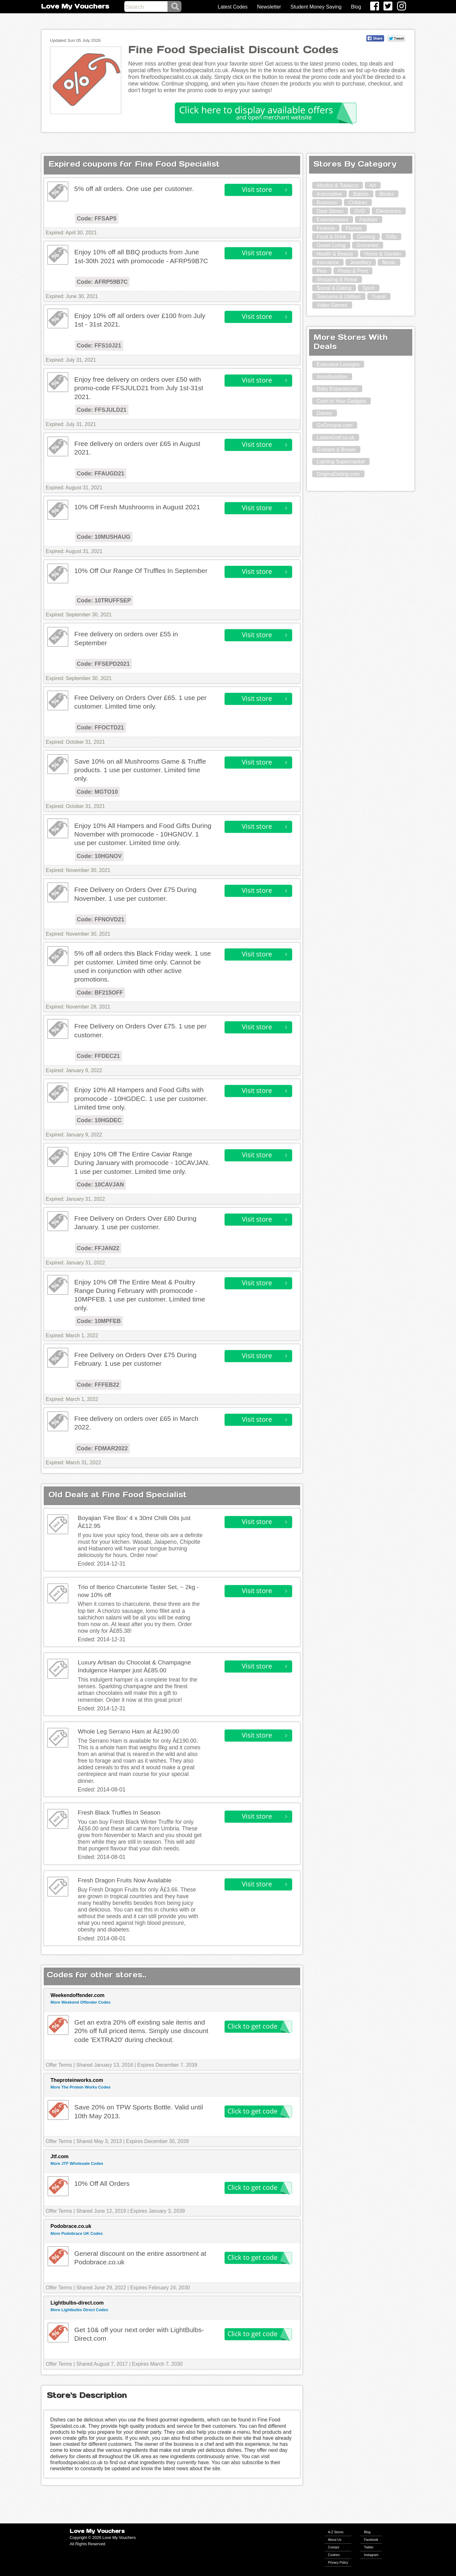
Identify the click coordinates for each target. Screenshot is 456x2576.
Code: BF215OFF (100, 992)
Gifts (391, 236)
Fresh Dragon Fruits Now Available (125, 1880)
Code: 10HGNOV (99, 856)
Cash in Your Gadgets (341, 401)
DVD (359, 211)
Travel (379, 296)
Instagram (371, 2555)
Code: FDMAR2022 (102, 1448)
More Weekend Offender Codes (81, 2002)
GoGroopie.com (334, 425)
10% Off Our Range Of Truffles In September (140, 570)
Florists (354, 228)
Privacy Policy (338, 2562)
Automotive (329, 194)
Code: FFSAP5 (97, 218)
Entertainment (332, 219)
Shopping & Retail (337, 279)
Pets (322, 271)
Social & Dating (334, 288)
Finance (326, 228)
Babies (361, 194)
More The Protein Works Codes (81, 2087)
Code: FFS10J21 (99, 345)
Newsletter (269, 7)
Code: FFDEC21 (98, 1056)
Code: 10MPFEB (99, 1321)
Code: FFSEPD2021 (103, 664)
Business (327, 202)
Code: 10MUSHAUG (103, 537)
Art (372, 185)
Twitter (368, 2547)
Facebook (371, 2539)
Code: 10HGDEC (99, 1120)
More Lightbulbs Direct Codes (79, 2309)
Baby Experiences (337, 388)
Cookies (334, 2555)
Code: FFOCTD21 (100, 727)
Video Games (332, 305)
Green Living (331, 245)
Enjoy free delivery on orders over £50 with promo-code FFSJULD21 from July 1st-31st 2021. (138, 388)
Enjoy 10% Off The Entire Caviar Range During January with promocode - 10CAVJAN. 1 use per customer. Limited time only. (142, 1162)
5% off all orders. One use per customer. (134, 188)
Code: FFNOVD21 (100, 919)
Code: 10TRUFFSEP (104, 600)
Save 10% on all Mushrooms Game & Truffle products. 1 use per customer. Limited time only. (140, 770)
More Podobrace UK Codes (77, 2233)
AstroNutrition (332, 376)
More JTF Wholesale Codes (77, 2163)
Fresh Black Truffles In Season (119, 1812)
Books (387, 194)
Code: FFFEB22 (98, 1385)
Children (357, 202)
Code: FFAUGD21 (100, 473)
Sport (368, 288)
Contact (333, 2547)
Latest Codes (233, 7)
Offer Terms (59, 2065)
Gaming (366, 236)
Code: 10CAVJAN (100, 1184)
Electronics (388, 211)
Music (389, 262)
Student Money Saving (315, 7)
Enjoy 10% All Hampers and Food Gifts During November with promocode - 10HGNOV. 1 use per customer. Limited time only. (143, 834)
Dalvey (324, 413)
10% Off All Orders (102, 2183)
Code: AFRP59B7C (102, 282)
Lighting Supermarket (341, 461)
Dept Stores (330, 211)
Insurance (328, 262)
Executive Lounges (338, 364)
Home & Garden (382, 254)
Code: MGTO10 (97, 792)
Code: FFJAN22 (98, 1248)
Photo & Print (353, 271)
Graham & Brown (336, 449)
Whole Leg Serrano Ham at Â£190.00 (128, 1731)
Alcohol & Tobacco (337, 185)
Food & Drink (331, 236)
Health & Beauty (335, 254)
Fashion (368, 219)
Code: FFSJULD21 (102, 410)
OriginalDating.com (338, 474)
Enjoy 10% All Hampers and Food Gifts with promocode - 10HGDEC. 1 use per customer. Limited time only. (141, 1098)
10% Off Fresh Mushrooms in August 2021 (137, 507)
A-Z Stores (336, 2532)
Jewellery (360, 262)
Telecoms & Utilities (339, 296)
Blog (356, 7)
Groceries (367, 245)
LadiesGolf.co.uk (335, 437)
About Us (334, 2539)
